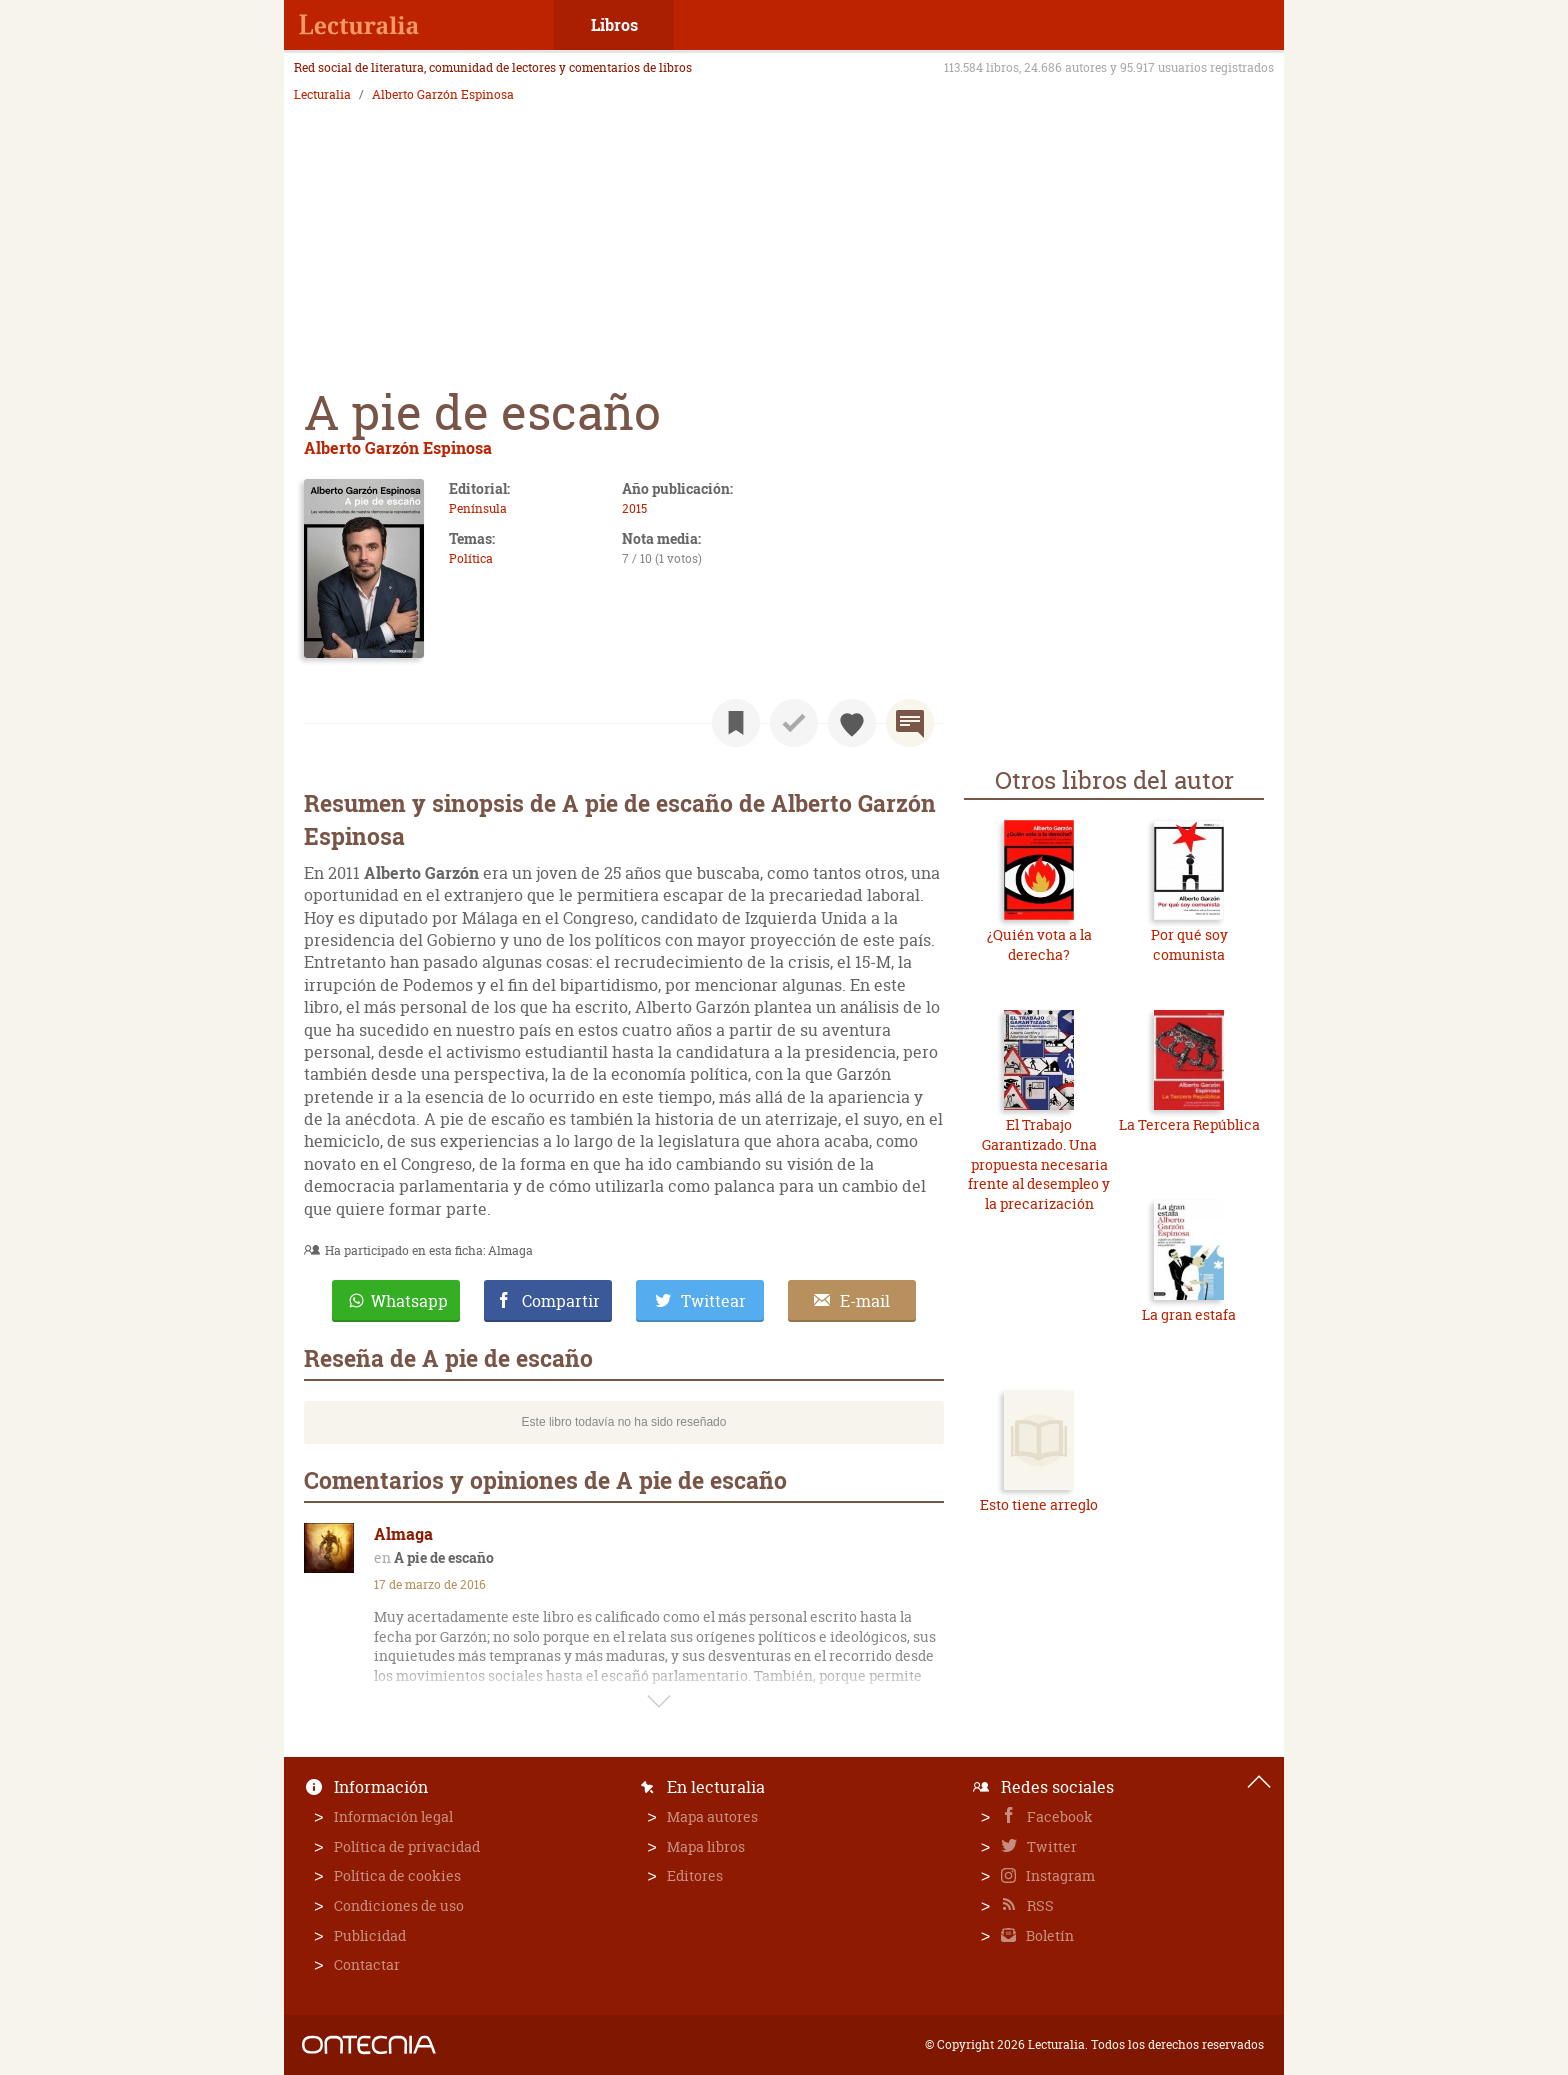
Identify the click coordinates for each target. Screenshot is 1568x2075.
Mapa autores (712, 1816)
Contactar (367, 1964)
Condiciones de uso (399, 1905)
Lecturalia (322, 95)
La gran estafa (1189, 1314)
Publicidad (370, 1935)
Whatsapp (409, 1301)
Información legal (393, 1816)
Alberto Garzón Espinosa (443, 95)
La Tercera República (1189, 1124)
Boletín (1048, 1935)
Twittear (713, 1301)
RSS (1039, 1905)
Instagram (1059, 1875)
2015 (634, 508)
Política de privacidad (407, 1846)
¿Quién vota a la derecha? (1039, 944)
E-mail (865, 1301)
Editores (695, 1875)
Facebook (1058, 1816)
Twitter (1050, 1846)
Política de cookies (397, 1875)
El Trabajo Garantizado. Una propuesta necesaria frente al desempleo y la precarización (1039, 1163)
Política (471, 558)
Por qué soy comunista (1189, 944)
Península (478, 508)
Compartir (561, 1301)
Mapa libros (706, 1846)
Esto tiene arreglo (1039, 1504)
